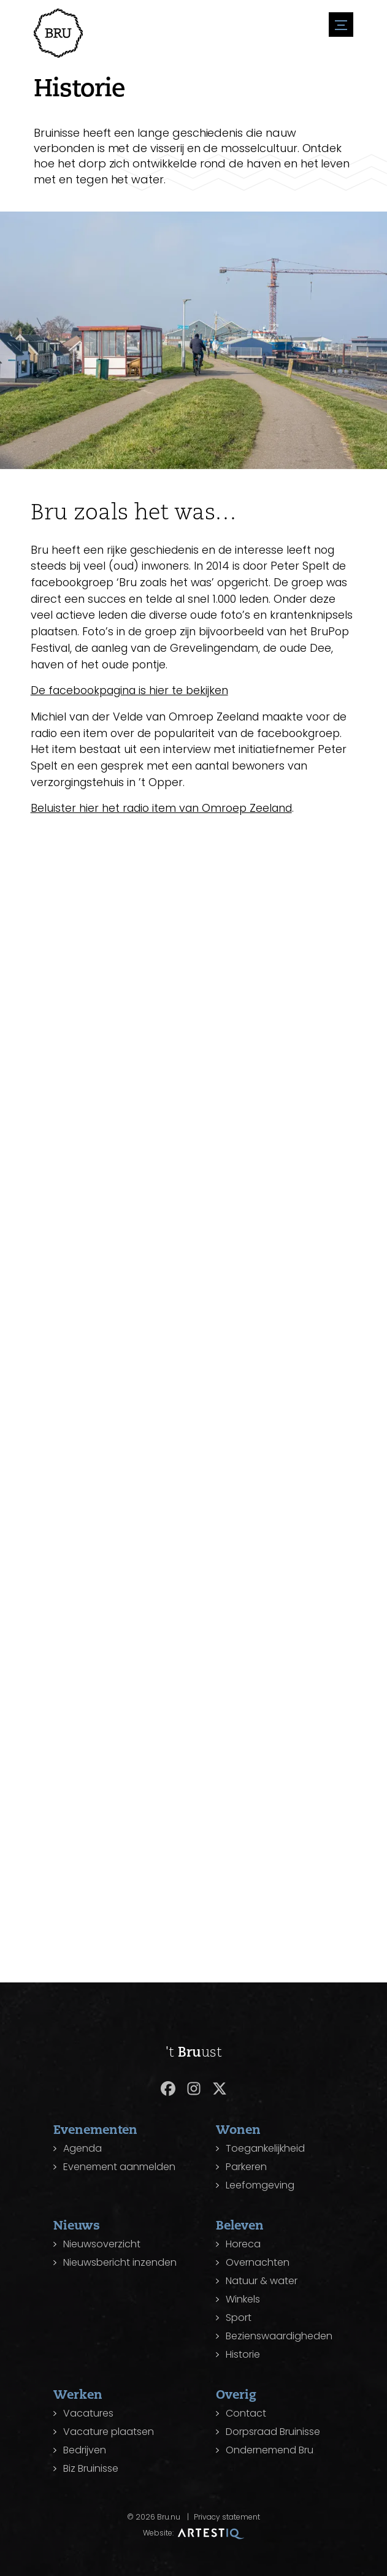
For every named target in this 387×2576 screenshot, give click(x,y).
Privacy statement (227, 2517)
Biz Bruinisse (90, 2468)
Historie (243, 2354)
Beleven (240, 2225)
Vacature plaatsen (108, 2432)
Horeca (243, 2244)
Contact (246, 2413)
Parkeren (246, 2167)
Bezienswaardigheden (279, 2336)
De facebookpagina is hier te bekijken (136, 695)
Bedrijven (84, 2450)
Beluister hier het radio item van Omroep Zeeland (168, 814)
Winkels (243, 2299)
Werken (77, 2394)
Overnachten (257, 2262)
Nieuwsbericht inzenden (120, 2262)
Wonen (238, 2129)
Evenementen (95, 2129)
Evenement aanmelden (119, 2167)
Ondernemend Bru (269, 2450)
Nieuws (76, 2225)
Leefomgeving (260, 2185)
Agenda (82, 2148)
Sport (238, 2317)
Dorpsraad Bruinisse (273, 2432)
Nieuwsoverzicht (101, 2244)
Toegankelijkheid (265, 2148)
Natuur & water (261, 2281)
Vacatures (88, 2413)
